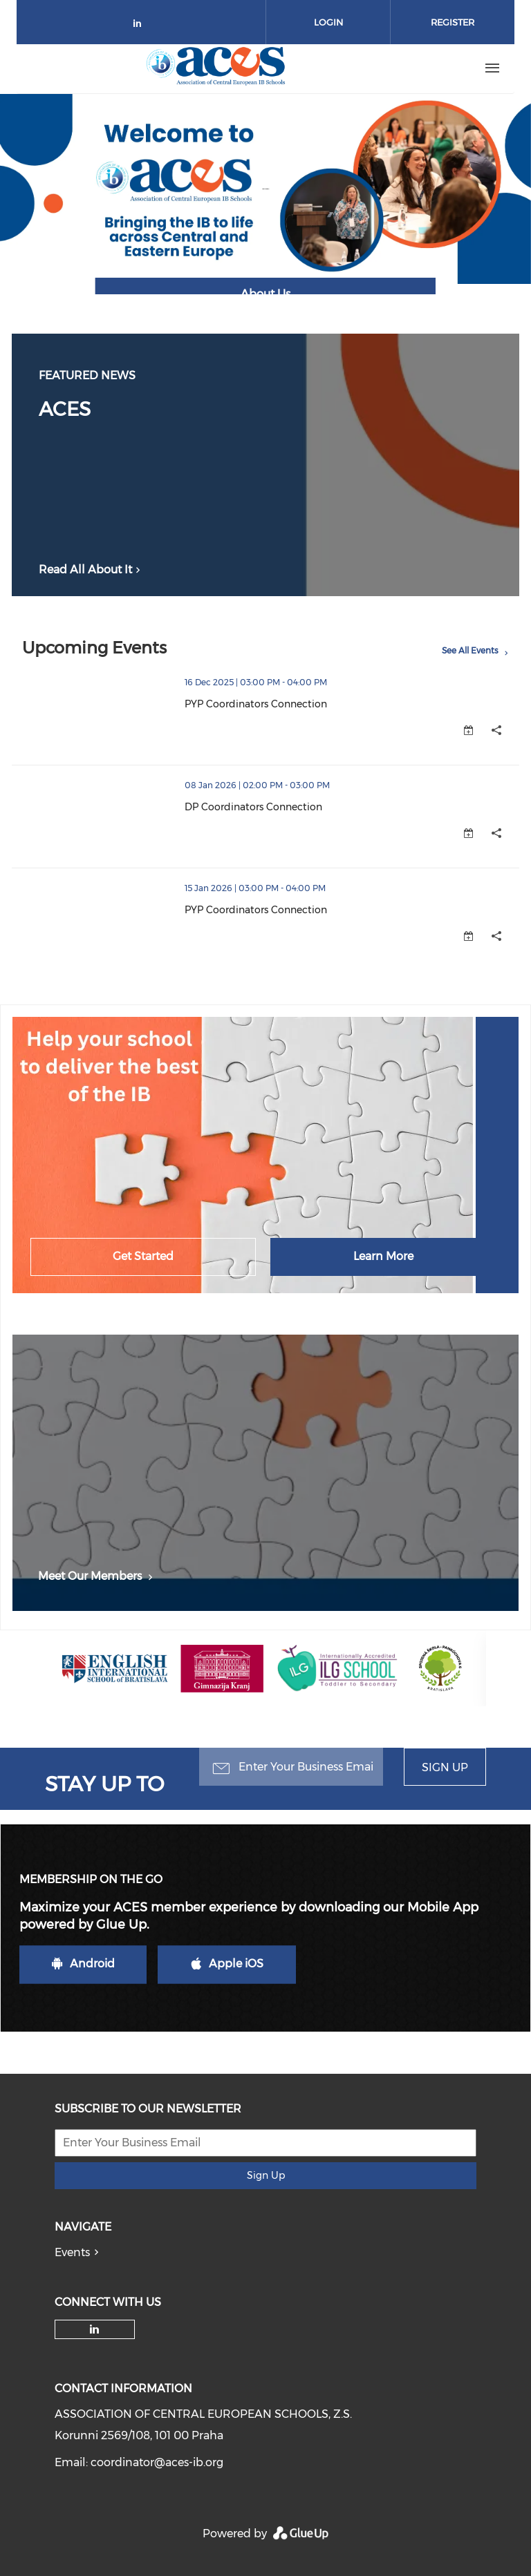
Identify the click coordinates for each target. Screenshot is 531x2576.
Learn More (383, 1256)
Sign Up (445, 1767)
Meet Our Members (96, 1576)
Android (83, 1963)
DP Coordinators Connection (253, 807)
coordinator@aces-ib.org (157, 2462)
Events (72, 2252)
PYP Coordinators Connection (256, 704)
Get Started (143, 1256)
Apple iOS (227, 1963)
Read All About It (92, 569)
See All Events (470, 650)
